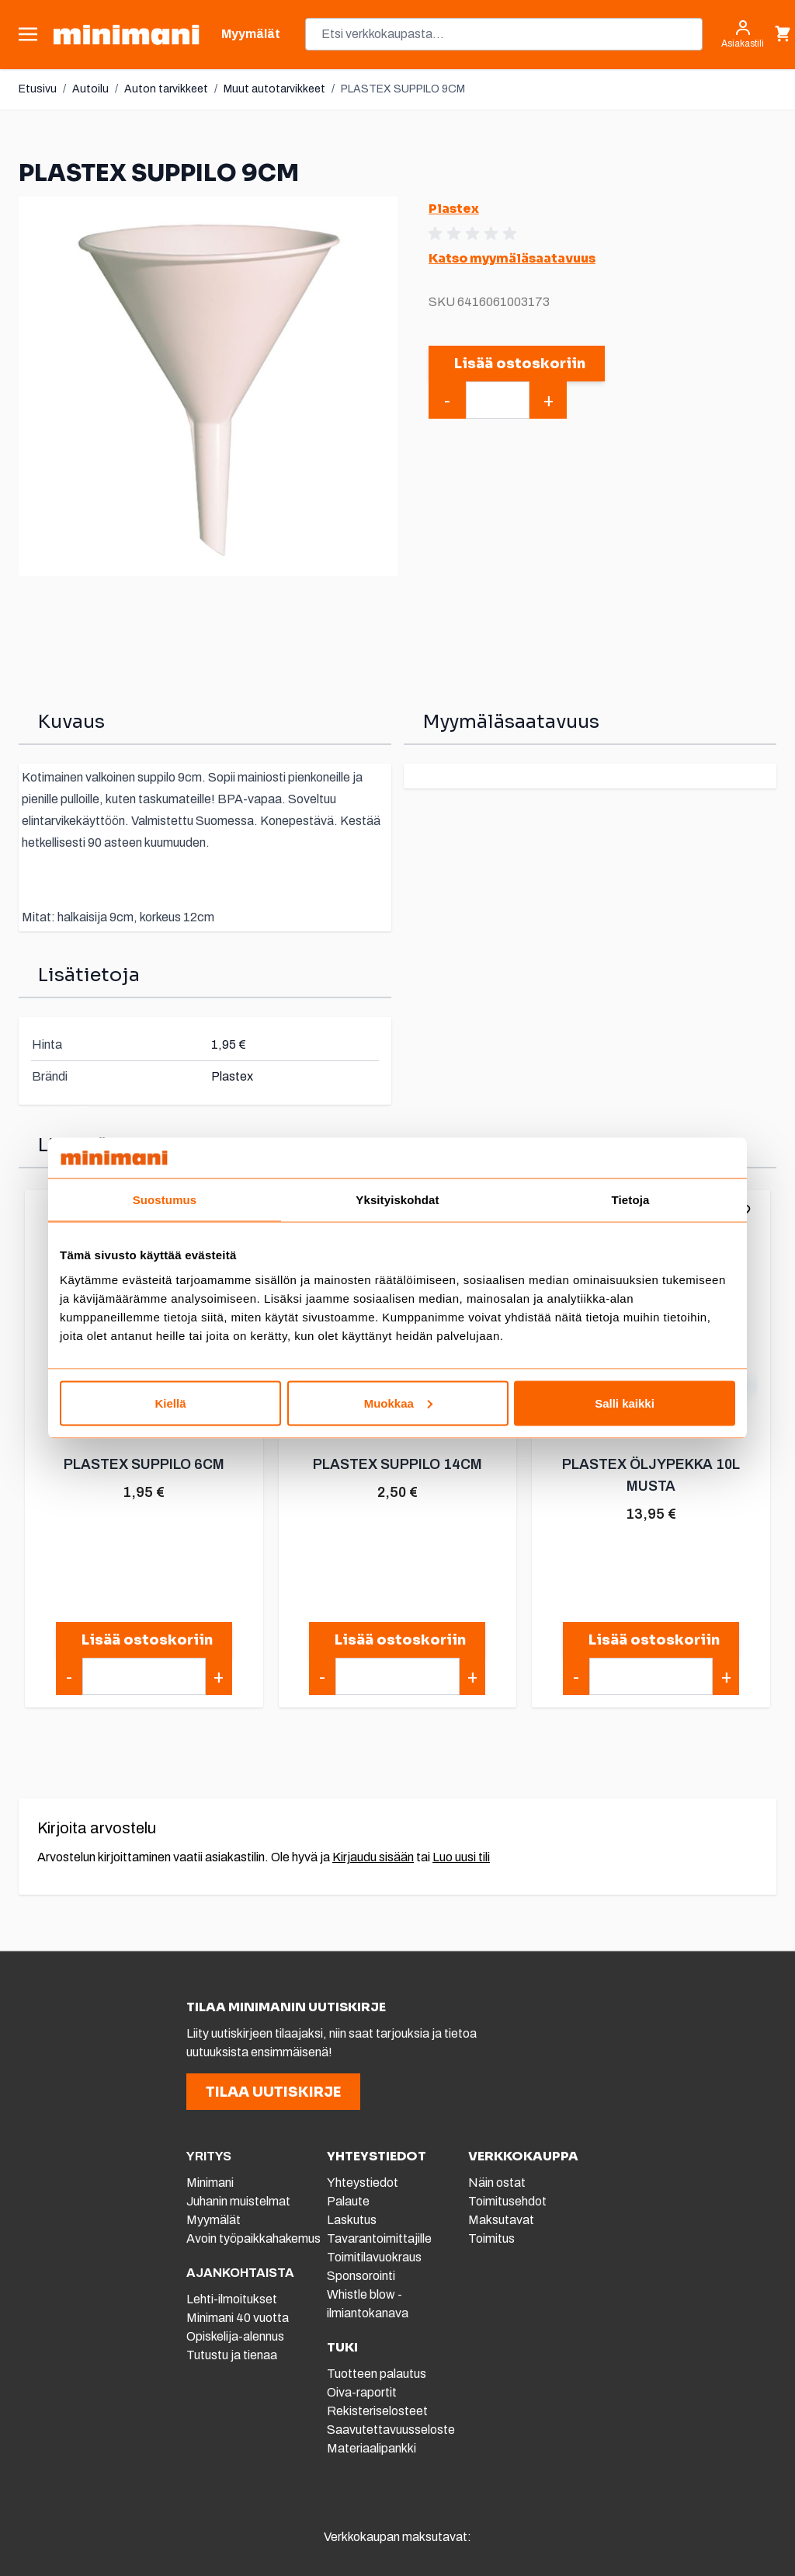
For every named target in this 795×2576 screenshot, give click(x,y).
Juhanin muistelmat (238, 2201)
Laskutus (352, 2219)
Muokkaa (398, 1402)
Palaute (348, 2201)
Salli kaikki (624, 1402)
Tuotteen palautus (378, 2373)
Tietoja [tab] (631, 1199)
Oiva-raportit (362, 2392)
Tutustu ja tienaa (231, 2355)
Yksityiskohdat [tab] (397, 1199)
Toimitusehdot (507, 2201)
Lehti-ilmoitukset (231, 2299)
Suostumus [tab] (165, 1199)
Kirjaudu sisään (373, 1857)
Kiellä (170, 1402)
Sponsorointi (361, 2275)
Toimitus (491, 2238)
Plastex (454, 208)
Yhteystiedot (362, 2182)
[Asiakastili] (742, 34)
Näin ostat (497, 2182)
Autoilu (90, 89)
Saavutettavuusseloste (391, 2429)
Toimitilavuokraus (374, 2257)
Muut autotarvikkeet (274, 89)
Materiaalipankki (371, 2448)
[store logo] (126, 34)
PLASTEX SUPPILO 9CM (403, 89)
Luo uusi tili (461, 1857)
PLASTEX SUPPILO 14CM (397, 1464)
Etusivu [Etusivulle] (38, 89)
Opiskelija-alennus (235, 2336)
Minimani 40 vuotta (237, 2317)
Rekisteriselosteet (377, 2411)
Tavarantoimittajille (379, 2238)
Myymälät (213, 2219)
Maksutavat (501, 2219)
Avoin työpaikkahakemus (253, 2238)
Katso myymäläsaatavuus (512, 258)
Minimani (210, 2182)
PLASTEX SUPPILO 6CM (144, 1464)
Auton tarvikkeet (166, 89)
